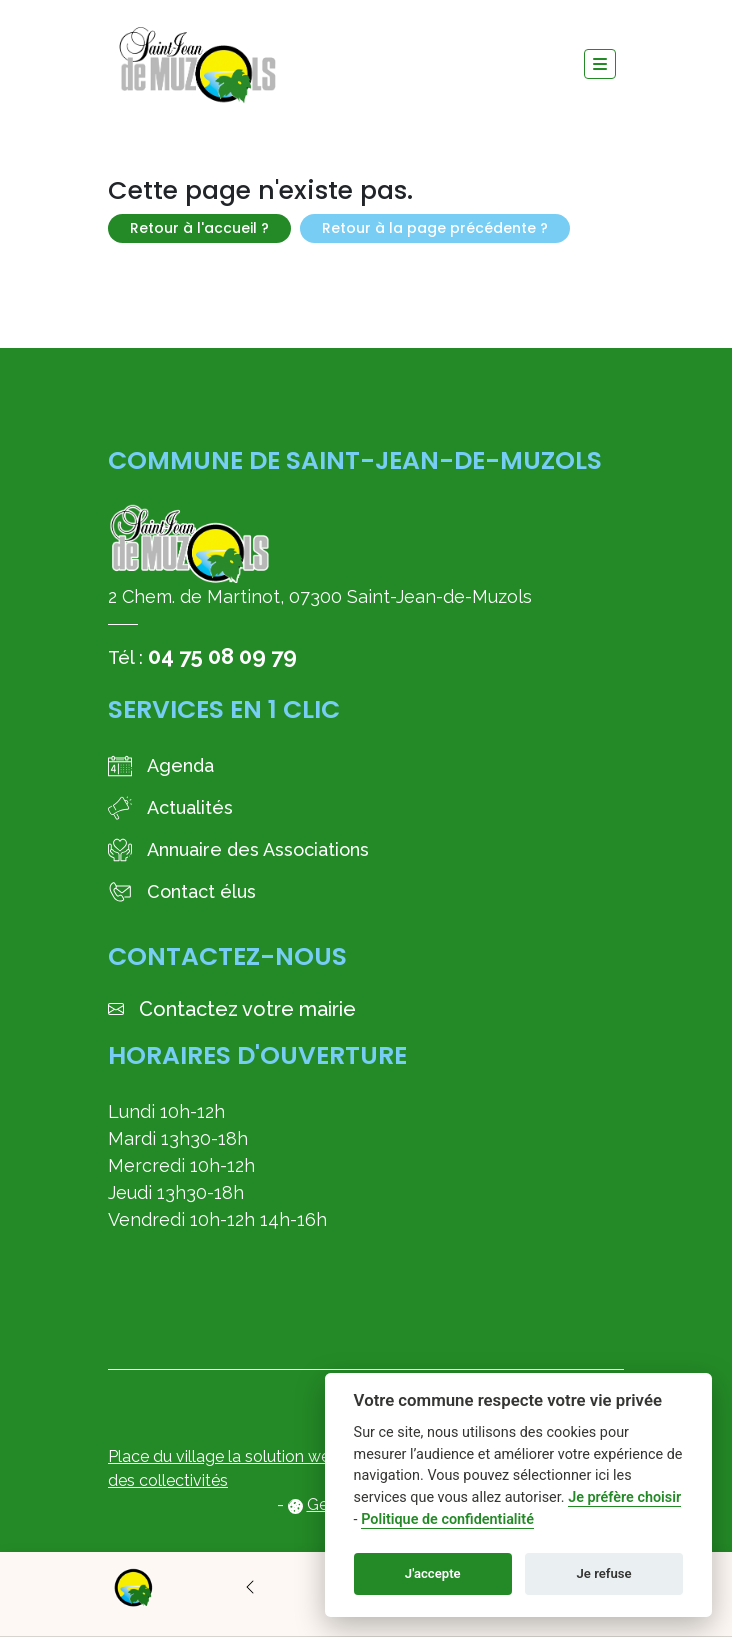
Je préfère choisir (624, 1497)
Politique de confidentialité (447, 1519)
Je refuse (604, 1573)
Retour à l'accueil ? (199, 228)
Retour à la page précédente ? (435, 228)
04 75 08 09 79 (222, 656)
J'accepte (433, 1573)
